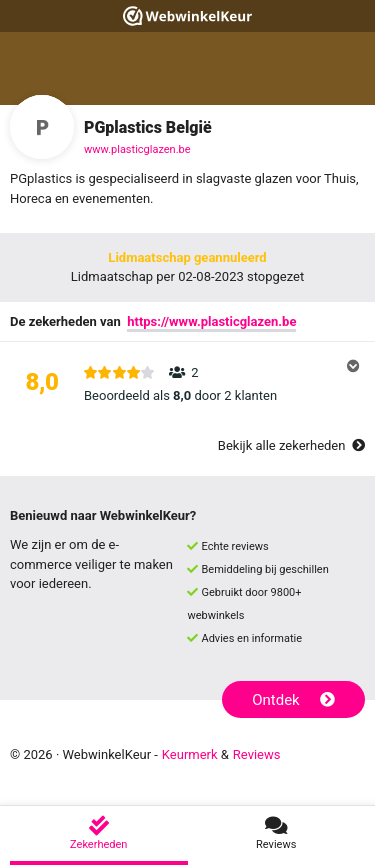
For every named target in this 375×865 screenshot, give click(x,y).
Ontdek (293, 700)
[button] (187, 384)
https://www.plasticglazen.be (211, 321)
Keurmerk (190, 754)
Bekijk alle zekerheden (291, 445)
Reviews (257, 754)
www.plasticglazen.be (137, 149)
